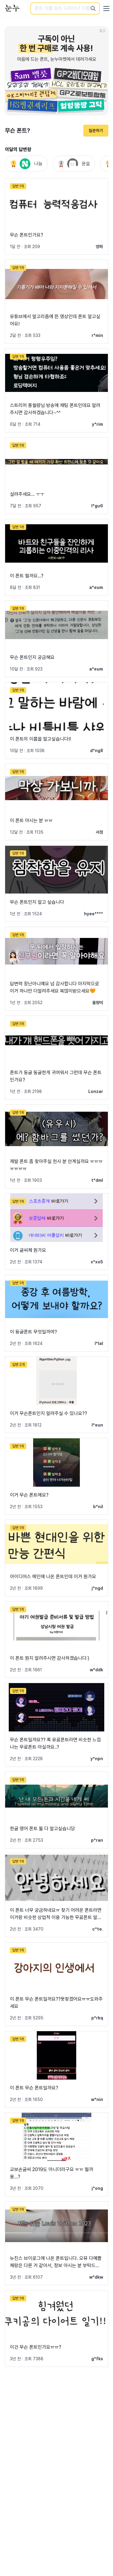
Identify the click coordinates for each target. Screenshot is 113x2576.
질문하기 (96, 130)
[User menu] (106, 8)
